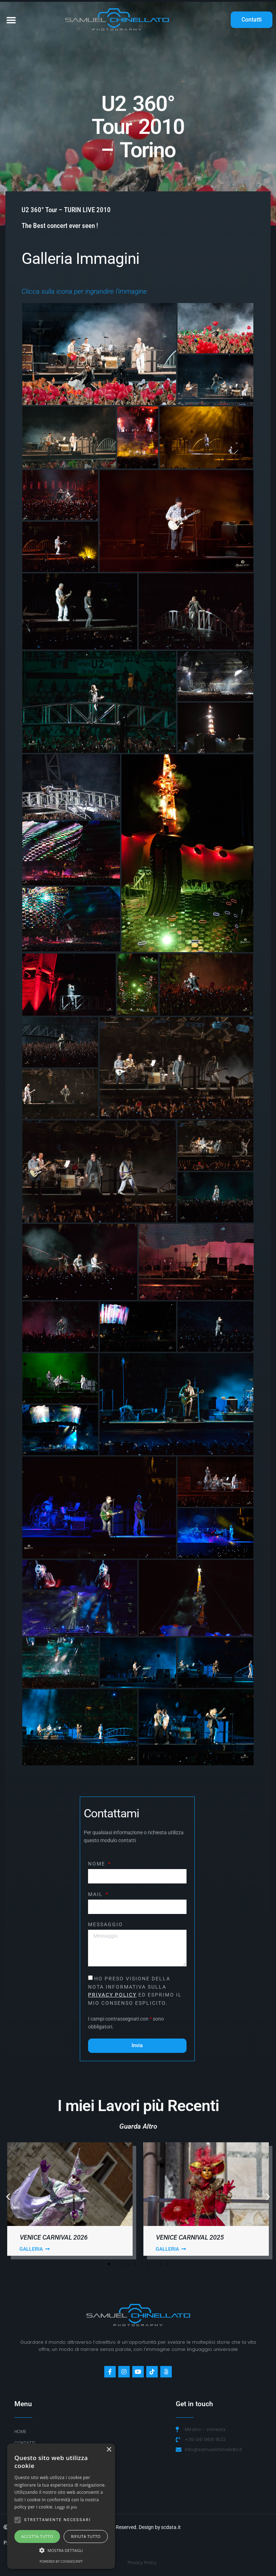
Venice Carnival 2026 (54, 2237)
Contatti (24, 2443)
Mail (96, 1894)
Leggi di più (66, 2507)
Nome (97, 1864)
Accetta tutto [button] (37, 2536)
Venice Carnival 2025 (190, 2237)
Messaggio (105, 1924)
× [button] (108, 2449)
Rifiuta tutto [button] (85, 2536)
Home (20, 2431)
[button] (11, 19)
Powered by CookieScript (61, 2561)
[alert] (61, 2506)
